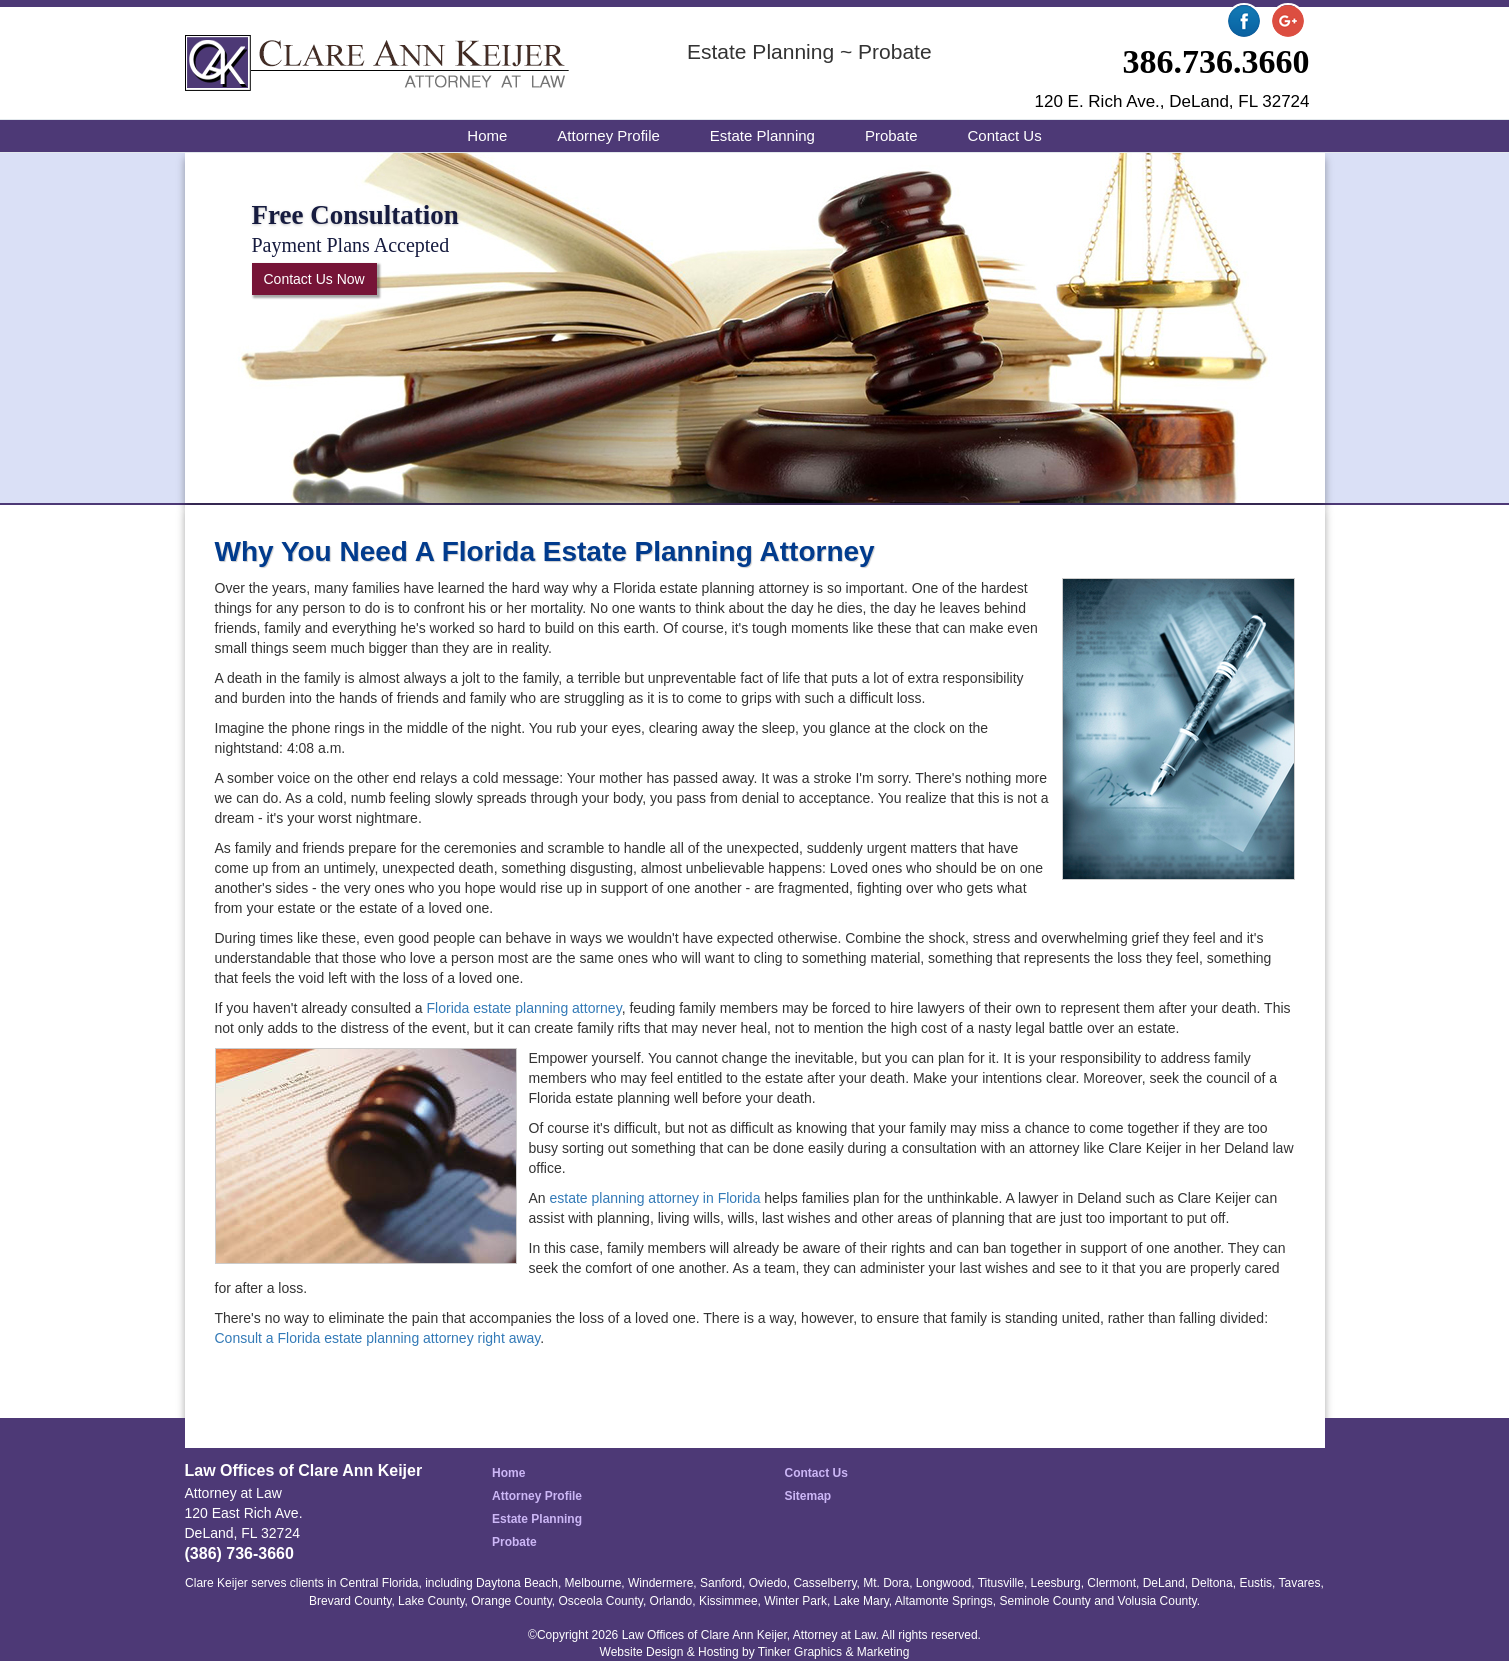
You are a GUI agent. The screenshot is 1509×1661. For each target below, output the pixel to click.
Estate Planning (762, 135)
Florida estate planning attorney (524, 1008)
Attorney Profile (608, 135)
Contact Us (1004, 135)
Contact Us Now (314, 279)
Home (487, 135)
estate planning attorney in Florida (655, 1198)
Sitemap (808, 1496)
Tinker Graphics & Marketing (834, 1652)
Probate (891, 135)
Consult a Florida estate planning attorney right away (378, 1338)
